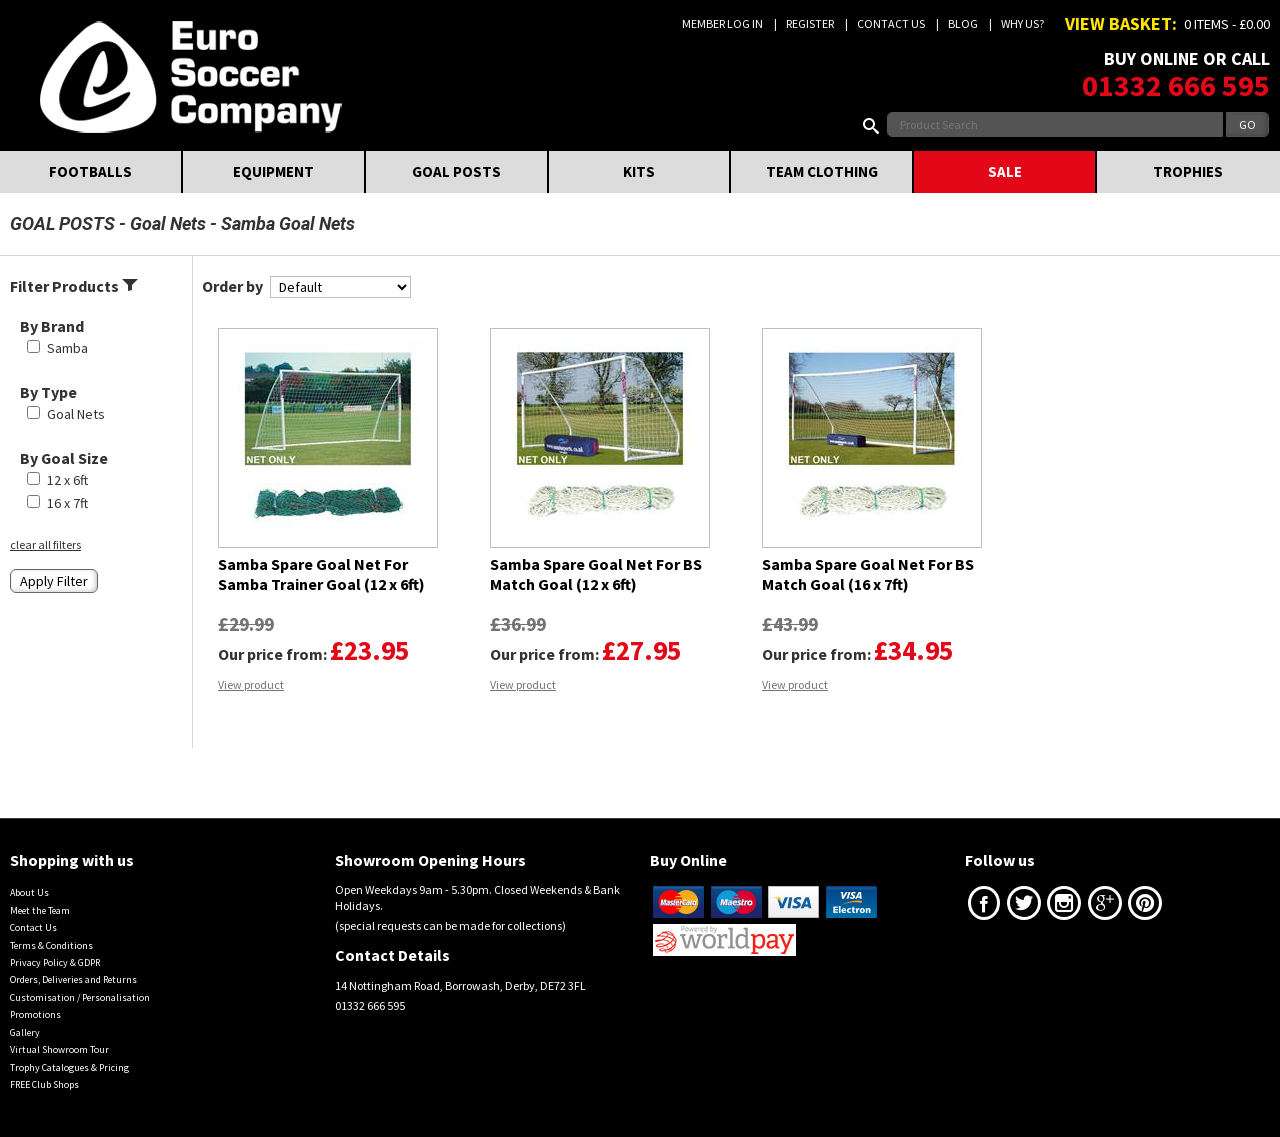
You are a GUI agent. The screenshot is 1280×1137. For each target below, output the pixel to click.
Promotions (35, 1014)
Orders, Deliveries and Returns (73, 979)
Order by (232, 286)
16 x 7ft (67, 503)
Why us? (1022, 23)
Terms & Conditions (51, 945)
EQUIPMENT (273, 171)
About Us (29, 892)
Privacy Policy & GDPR (55, 962)
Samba (67, 348)
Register (810, 23)
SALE (1005, 171)
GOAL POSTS (456, 171)
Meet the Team (40, 910)
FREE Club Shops (44, 1084)
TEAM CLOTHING (822, 171)
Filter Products (74, 286)
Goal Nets (168, 223)
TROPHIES (1188, 171)
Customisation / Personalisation (80, 997)
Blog (963, 23)
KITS (639, 171)
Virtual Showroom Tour (59, 1049)
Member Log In (722, 23)
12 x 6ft (67, 480)
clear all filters (45, 544)
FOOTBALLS (90, 171)
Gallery (25, 1032)
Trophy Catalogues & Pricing (69, 1067)
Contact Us (891, 23)
